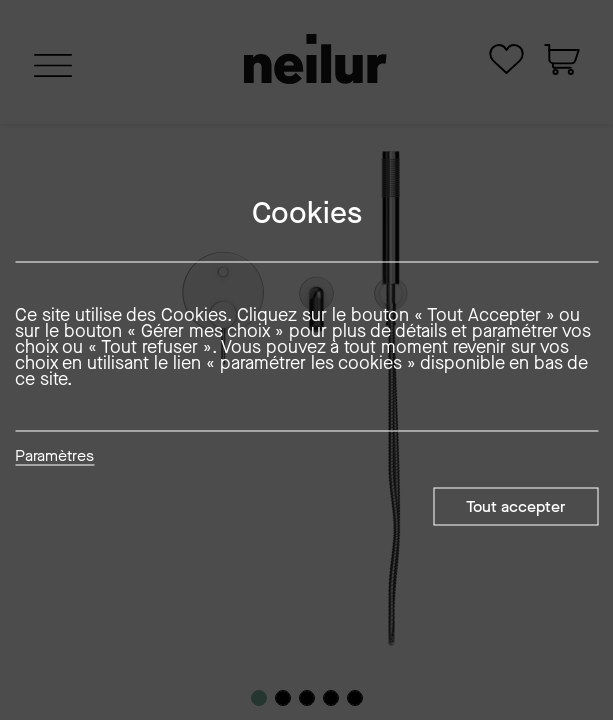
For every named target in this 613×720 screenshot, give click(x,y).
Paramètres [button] (54, 457)
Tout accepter (515, 506)
